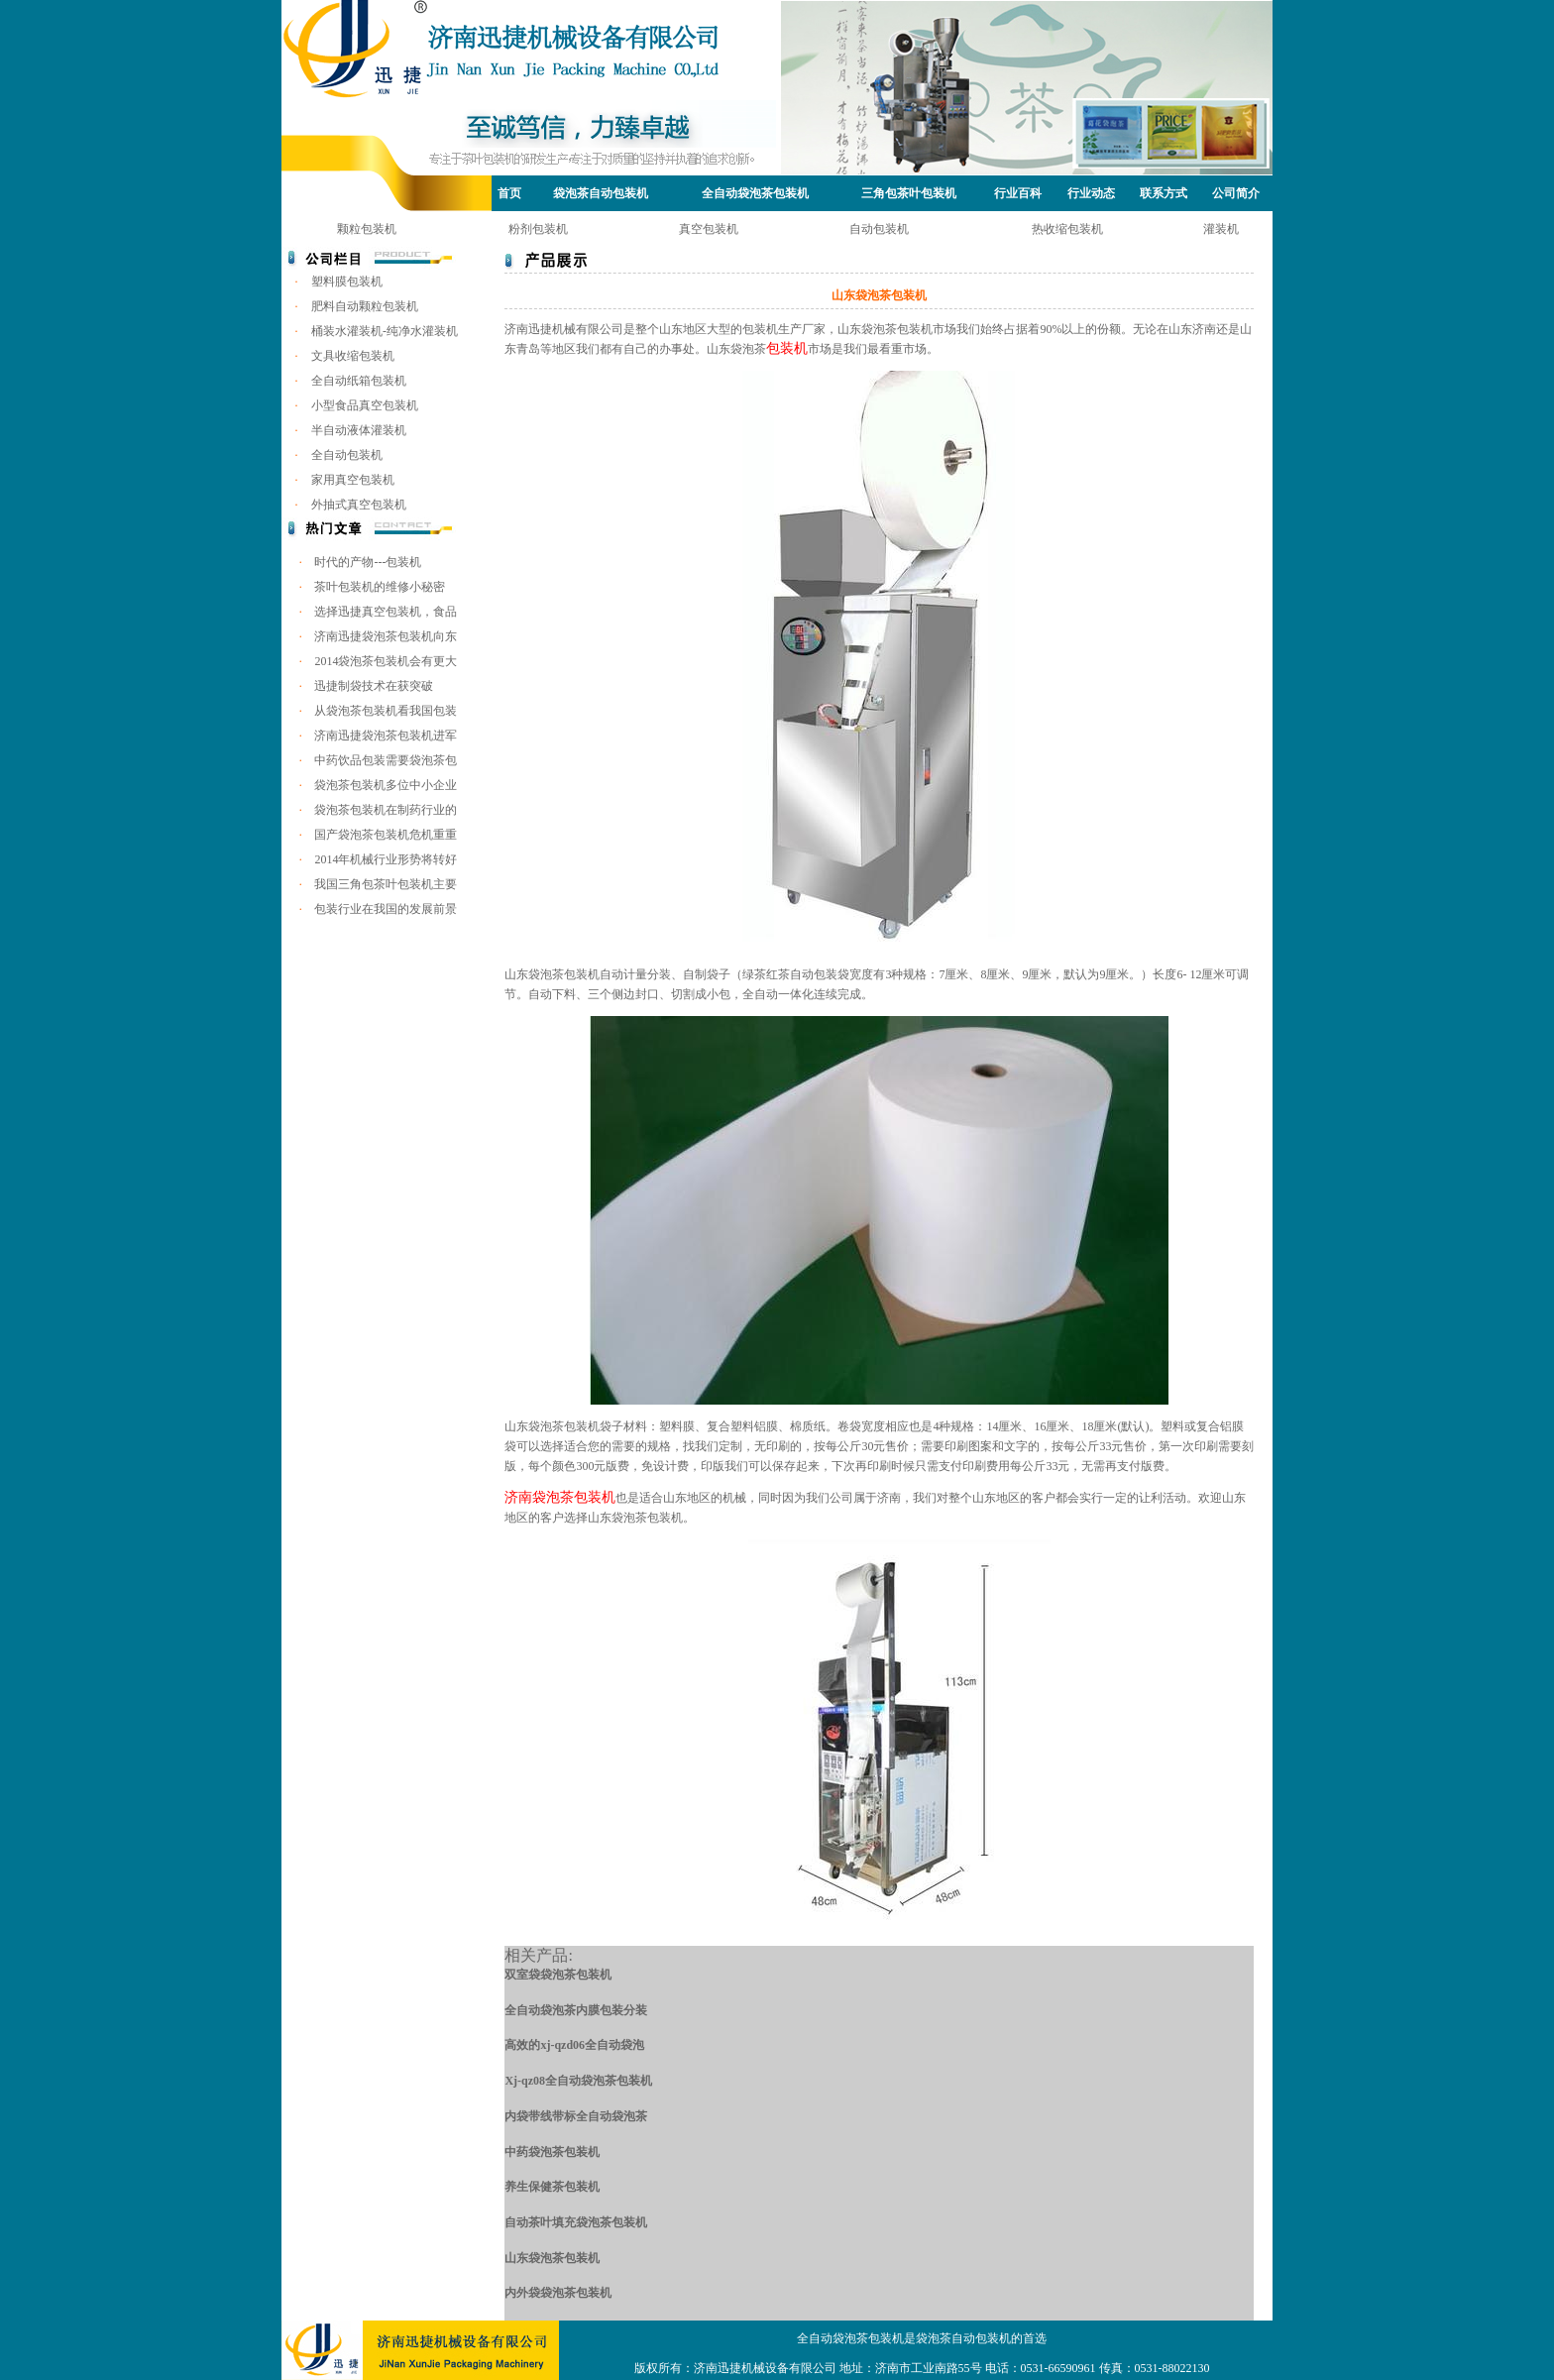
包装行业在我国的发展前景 (385, 909)
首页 (509, 193)
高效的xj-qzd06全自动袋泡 (574, 2045)
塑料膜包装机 (347, 281)
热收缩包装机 (1067, 229)
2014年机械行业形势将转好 (385, 859)
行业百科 (1018, 193)
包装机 (787, 348)
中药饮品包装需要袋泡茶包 (385, 760)
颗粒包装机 (366, 229)
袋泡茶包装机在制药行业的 (385, 810)
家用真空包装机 (352, 480)
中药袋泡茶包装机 (552, 2152)
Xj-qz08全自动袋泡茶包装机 (578, 2081)
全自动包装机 (347, 455)
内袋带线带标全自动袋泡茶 (575, 2116)
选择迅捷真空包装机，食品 (385, 612)
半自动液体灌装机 (358, 430)
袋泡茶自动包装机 (600, 193)
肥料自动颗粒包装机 (364, 306)
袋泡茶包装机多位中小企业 (385, 785)
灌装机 (1221, 229)
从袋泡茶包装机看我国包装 (385, 711)
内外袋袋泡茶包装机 (557, 2293)
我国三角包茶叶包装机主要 (385, 884)
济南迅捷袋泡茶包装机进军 (385, 735)
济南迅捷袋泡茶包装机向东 (385, 636)
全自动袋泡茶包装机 (755, 193)
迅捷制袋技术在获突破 (373, 686)
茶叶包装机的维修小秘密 (379, 587)
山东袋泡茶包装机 (552, 2258)
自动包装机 (879, 229)
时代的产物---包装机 (367, 562)
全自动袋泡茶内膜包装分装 (575, 2010)
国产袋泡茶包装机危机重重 (385, 835)
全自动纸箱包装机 (358, 381)
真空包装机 (708, 229)
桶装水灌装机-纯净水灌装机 (384, 331)
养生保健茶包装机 (552, 2187)
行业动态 (1091, 193)
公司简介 (1236, 193)
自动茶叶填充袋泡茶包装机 (575, 2222)
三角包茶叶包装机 (908, 193)
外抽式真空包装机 (358, 504)
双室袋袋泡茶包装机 (557, 1975)
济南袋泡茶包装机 (559, 1497)
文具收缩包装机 (352, 356)
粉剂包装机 (538, 229)
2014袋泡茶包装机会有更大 (385, 661)
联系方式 (1163, 193)
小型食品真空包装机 (364, 405)
